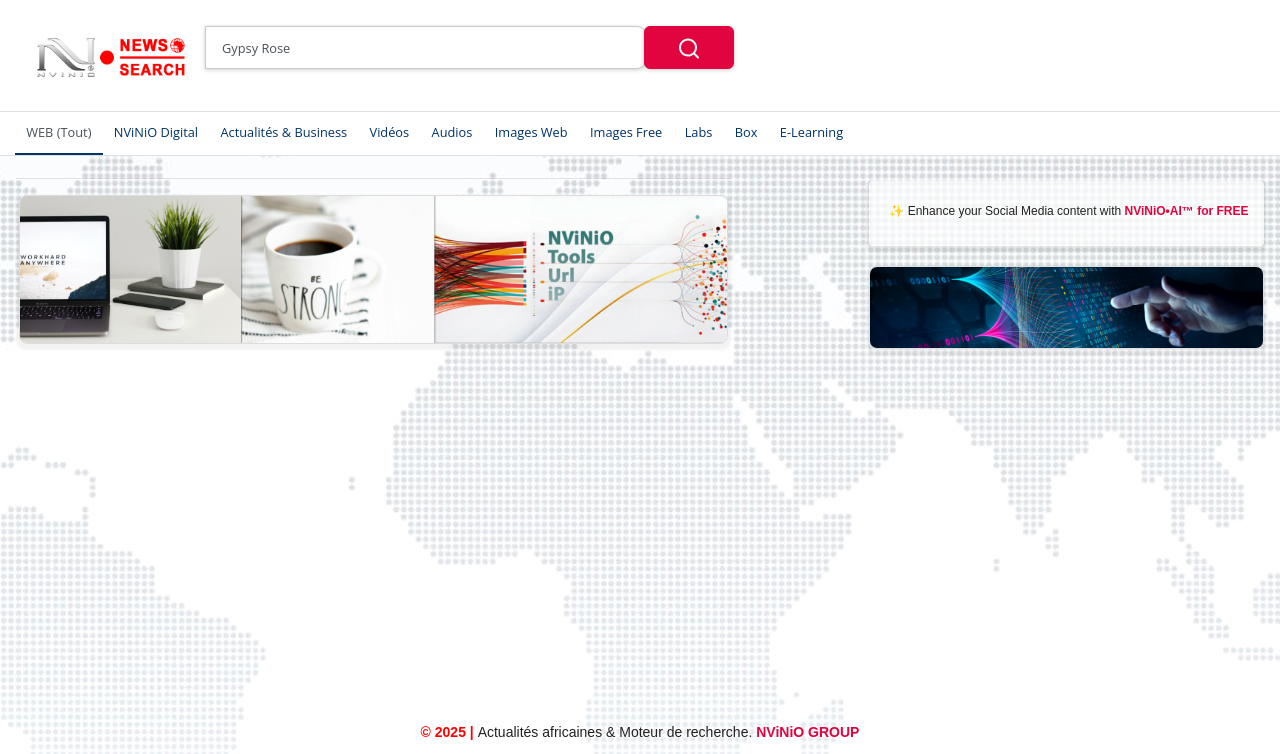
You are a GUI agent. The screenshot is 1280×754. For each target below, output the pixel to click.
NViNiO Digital (156, 132)
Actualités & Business (283, 132)
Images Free (626, 132)
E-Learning (811, 132)
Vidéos (390, 132)
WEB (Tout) (58, 132)
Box (746, 132)
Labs (699, 132)
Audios (452, 132)
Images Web (531, 132)
